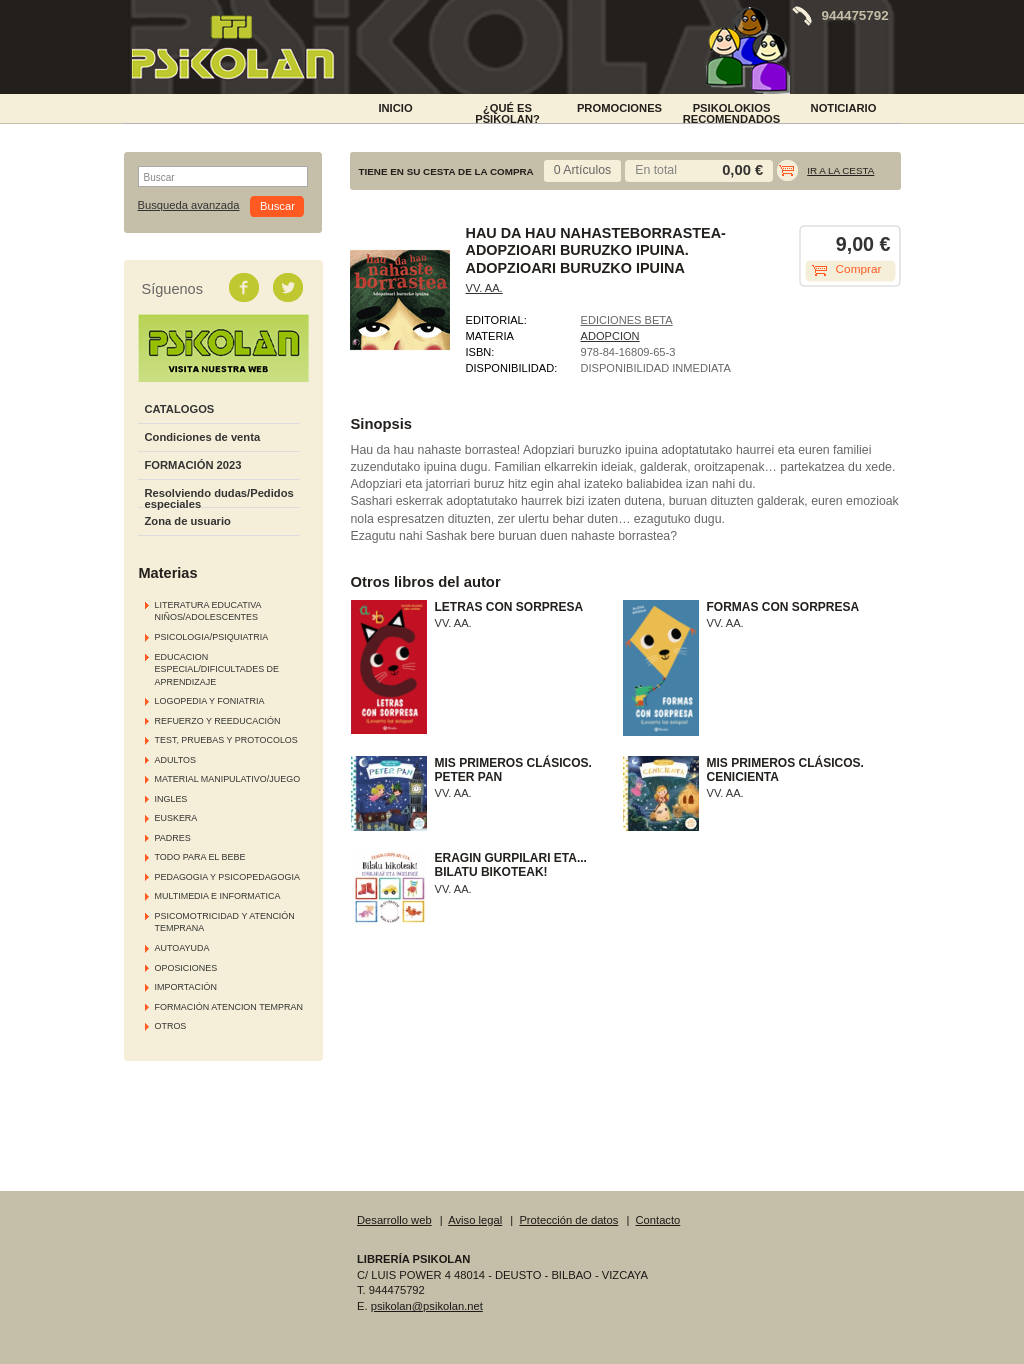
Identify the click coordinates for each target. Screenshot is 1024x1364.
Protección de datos (568, 1220)
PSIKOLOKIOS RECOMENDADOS (732, 112)
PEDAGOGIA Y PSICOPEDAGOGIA (227, 877)
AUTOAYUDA (182, 948)
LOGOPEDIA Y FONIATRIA (210, 701)
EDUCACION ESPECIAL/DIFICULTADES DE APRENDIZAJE (217, 669)
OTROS (171, 1026)
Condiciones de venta (203, 437)
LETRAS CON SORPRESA (509, 607)
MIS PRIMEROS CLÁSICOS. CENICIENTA (785, 770)
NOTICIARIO (844, 108)
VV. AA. (484, 288)
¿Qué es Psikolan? (507, 112)
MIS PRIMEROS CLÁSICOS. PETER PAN (513, 770)
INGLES (171, 799)
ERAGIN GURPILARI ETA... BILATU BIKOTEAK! (511, 865)
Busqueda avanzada (189, 205)
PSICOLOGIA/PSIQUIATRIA (212, 637)
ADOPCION (610, 336)
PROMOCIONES (619, 108)
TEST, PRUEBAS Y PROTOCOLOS (226, 740)
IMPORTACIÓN (186, 987)
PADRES (173, 838)
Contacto (658, 1220)
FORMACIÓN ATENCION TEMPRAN (229, 1007)
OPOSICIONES (186, 968)
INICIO (395, 108)
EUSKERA (176, 818)
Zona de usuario (188, 521)
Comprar (859, 269)
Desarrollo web (394, 1220)
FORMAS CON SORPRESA (783, 607)
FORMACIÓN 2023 (193, 465)
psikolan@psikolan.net (427, 1306)
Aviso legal (475, 1220)
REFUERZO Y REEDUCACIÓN (218, 721)
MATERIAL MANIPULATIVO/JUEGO (228, 779)
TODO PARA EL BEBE (200, 857)
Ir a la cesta (840, 170)
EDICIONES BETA (627, 320)
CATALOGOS (180, 409)
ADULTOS (175, 760)
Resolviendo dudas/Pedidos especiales (219, 498)
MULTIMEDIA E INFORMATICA (218, 896)
